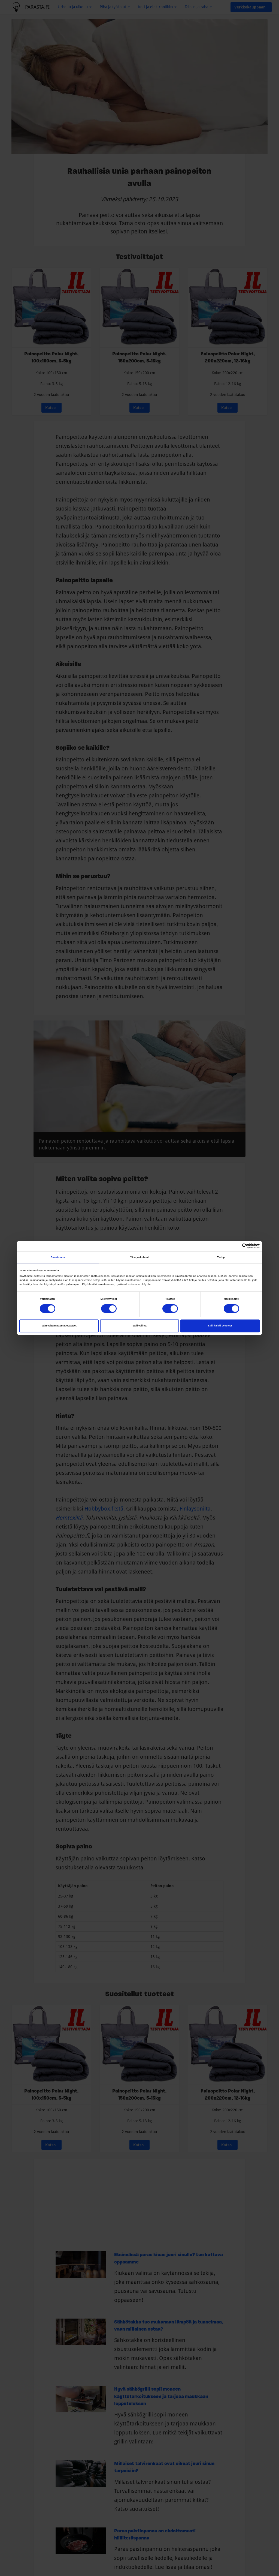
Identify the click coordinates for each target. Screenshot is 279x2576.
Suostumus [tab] (58, 1257)
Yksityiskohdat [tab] (139, 1257)
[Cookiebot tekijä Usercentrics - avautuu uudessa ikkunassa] (236, 1246)
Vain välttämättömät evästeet (59, 1326)
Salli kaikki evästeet (220, 1326)
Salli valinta (139, 1326)
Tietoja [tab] (221, 1257)
